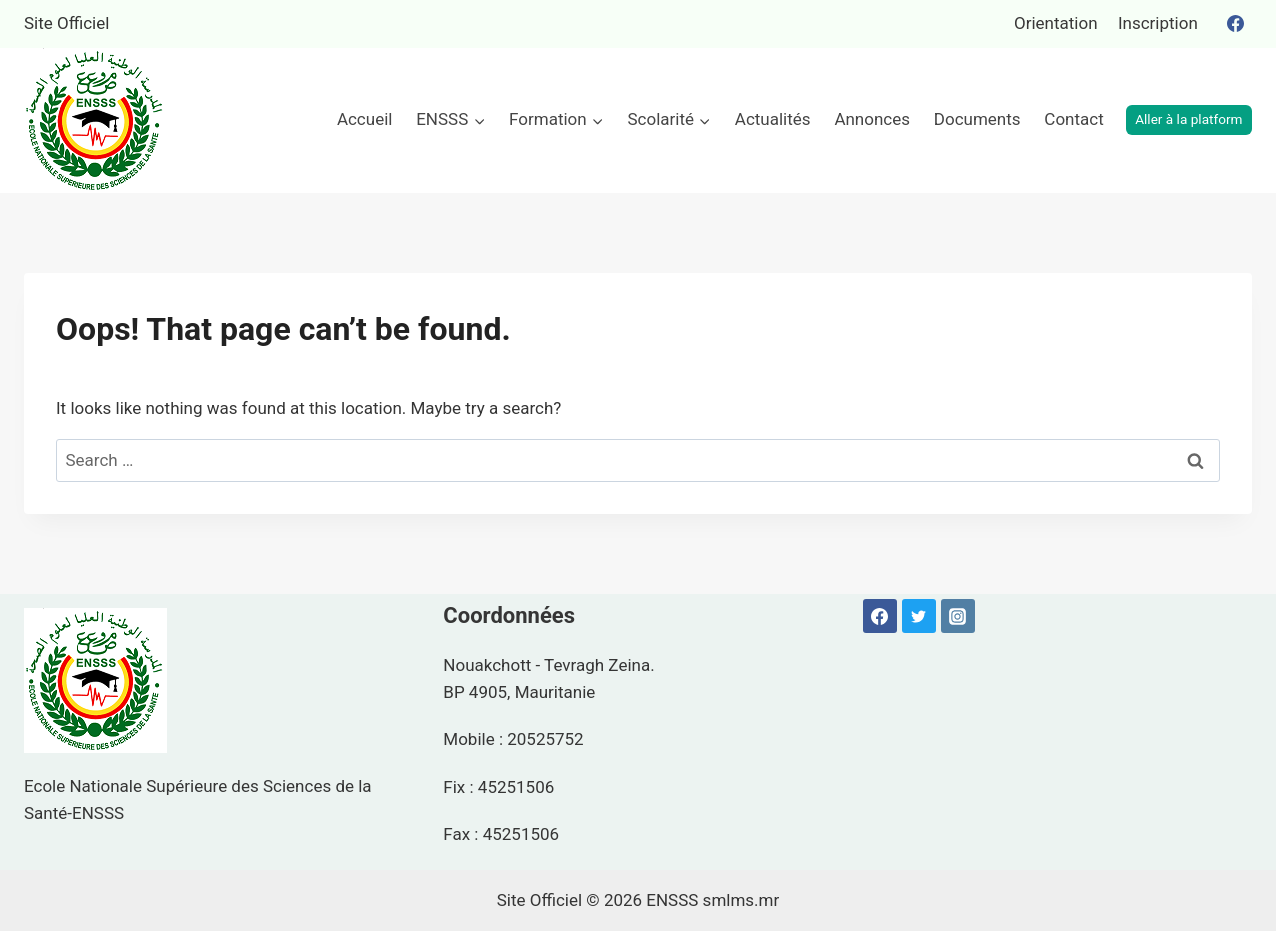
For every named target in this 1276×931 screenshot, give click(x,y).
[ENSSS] (95, 120)
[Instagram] (958, 616)
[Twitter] (919, 616)
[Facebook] (1235, 24)
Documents (977, 119)
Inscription (1158, 23)
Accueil (365, 119)
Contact (1073, 119)
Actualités (773, 119)
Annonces (872, 119)
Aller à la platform (1188, 119)
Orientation (1056, 23)
